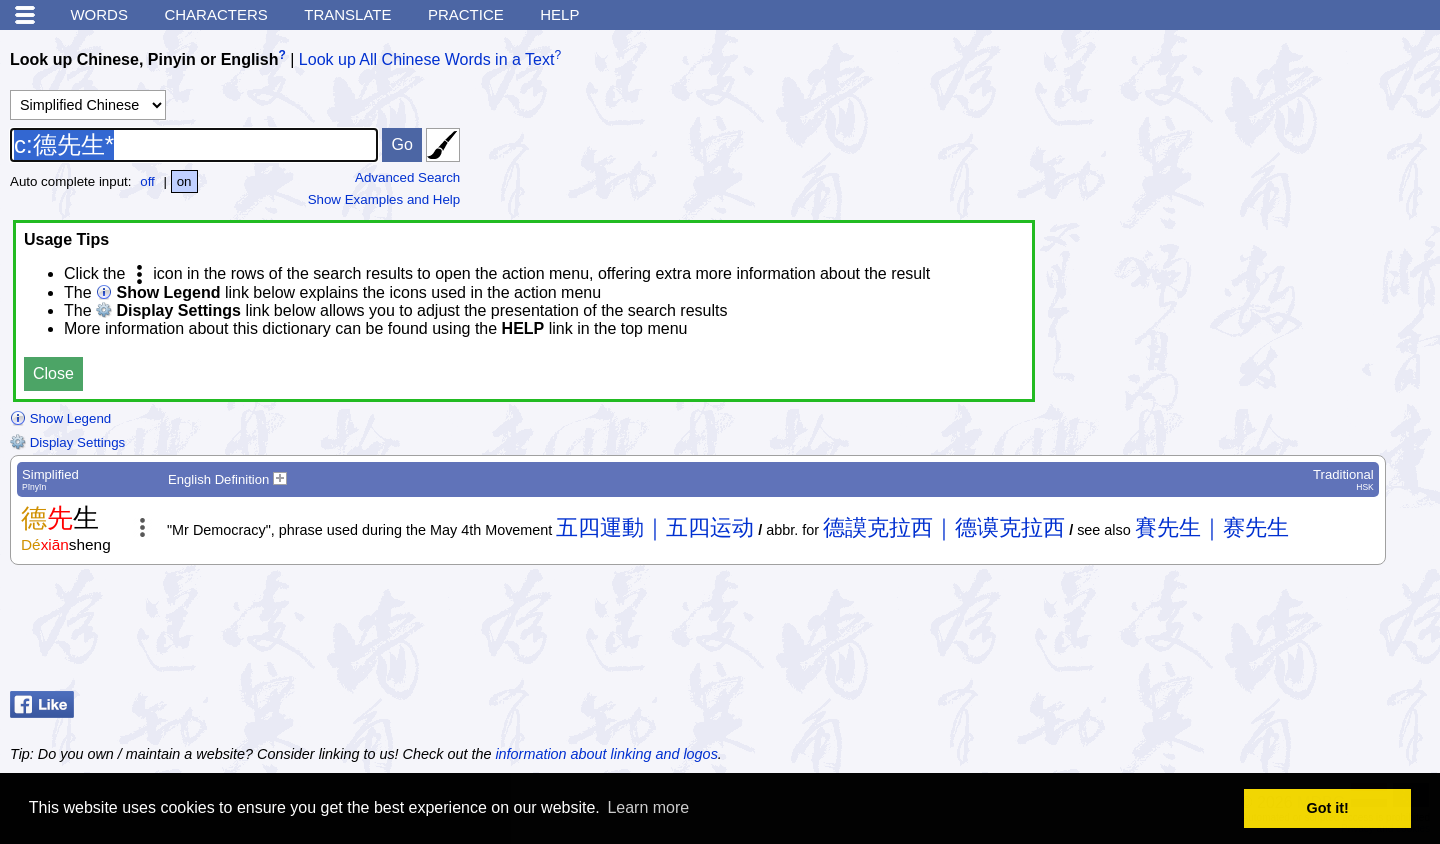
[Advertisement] (1270, 633)
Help (559, 14)
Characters (215, 14)
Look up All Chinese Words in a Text (427, 59)
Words (99, 14)
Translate (347, 14)
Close (53, 373)
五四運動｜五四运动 (655, 527)
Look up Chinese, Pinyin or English (144, 59)
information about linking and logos (606, 754)
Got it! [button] (1328, 808)
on (184, 181)
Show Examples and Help (384, 199)
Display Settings (67, 442)
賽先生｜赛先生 (1212, 527)
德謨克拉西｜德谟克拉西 (944, 527)
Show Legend (60, 418)
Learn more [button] (648, 807)
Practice (466, 14)
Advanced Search (407, 177)
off (147, 181)
